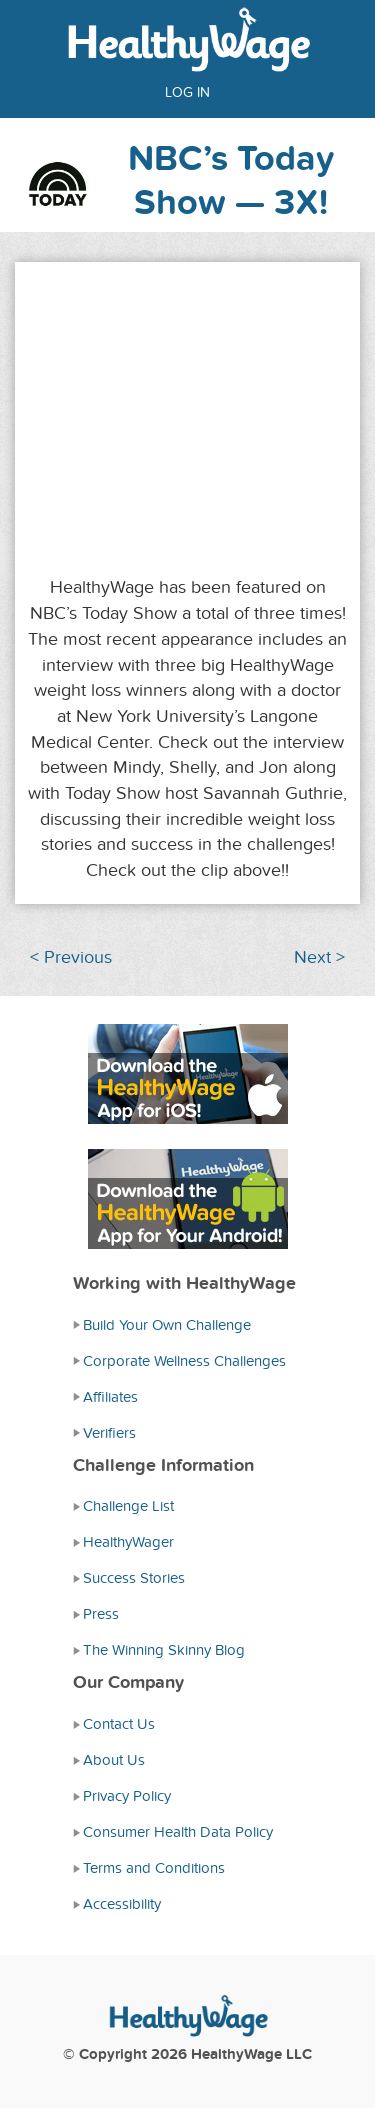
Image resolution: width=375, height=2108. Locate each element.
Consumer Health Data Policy (178, 1832)
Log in (187, 92)
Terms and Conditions (154, 1868)
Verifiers (109, 1433)
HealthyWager (128, 1542)
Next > (319, 957)
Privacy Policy (127, 1796)
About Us (114, 1760)
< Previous (71, 957)
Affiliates (110, 1397)
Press (101, 1614)
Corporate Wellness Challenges (184, 1361)
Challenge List (128, 1506)
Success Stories (134, 1578)
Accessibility (122, 1904)
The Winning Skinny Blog (164, 1650)
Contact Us (119, 1724)
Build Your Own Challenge (167, 1325)
